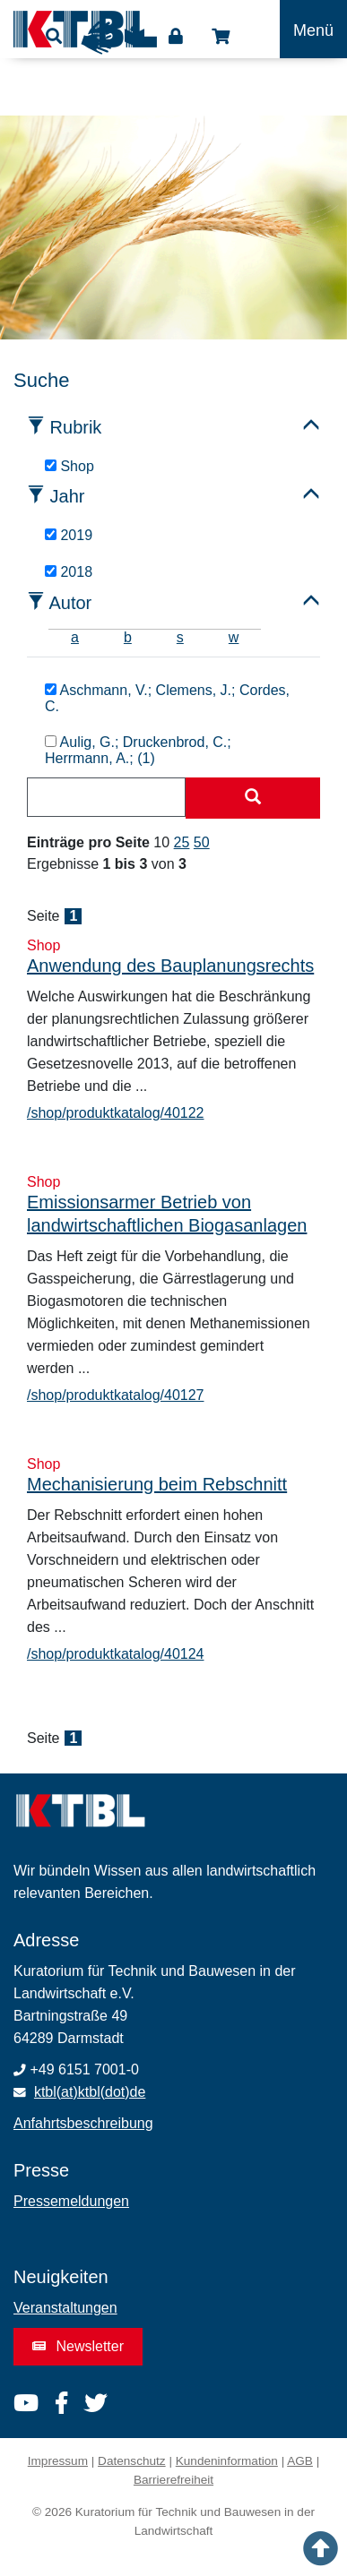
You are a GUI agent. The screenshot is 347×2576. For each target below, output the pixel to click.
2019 (68, 535)
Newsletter (78, 2346)
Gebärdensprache (98, 38)
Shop (221, 37)
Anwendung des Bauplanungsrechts (170, 965)
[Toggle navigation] (313, 29)
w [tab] (234, 637)
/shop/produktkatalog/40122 (115, 1113)
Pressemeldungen (71, 2201)
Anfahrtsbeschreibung (83, 2123)
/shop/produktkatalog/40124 (115, 1654)
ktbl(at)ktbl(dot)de (90, 2091)
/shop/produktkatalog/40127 (115, 1395)
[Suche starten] (253, 798)
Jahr (67, 496)
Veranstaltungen (65, 2307)
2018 (68, 572)
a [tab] (75, 637)
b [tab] (128, 637)
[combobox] (106, 797)
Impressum (58, 2461)
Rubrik (76, 427)
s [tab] (180, 637)
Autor (69, 603)
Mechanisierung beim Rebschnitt (157, 1484)
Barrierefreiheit (173, 2479)
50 (202, 842)
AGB (300, 2461)
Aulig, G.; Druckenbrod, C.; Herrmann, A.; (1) (138, 750)
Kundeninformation (227, 2461)
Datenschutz (132, 2461)
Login (176, 37)
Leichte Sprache (134, 42)
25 (182, 842)
